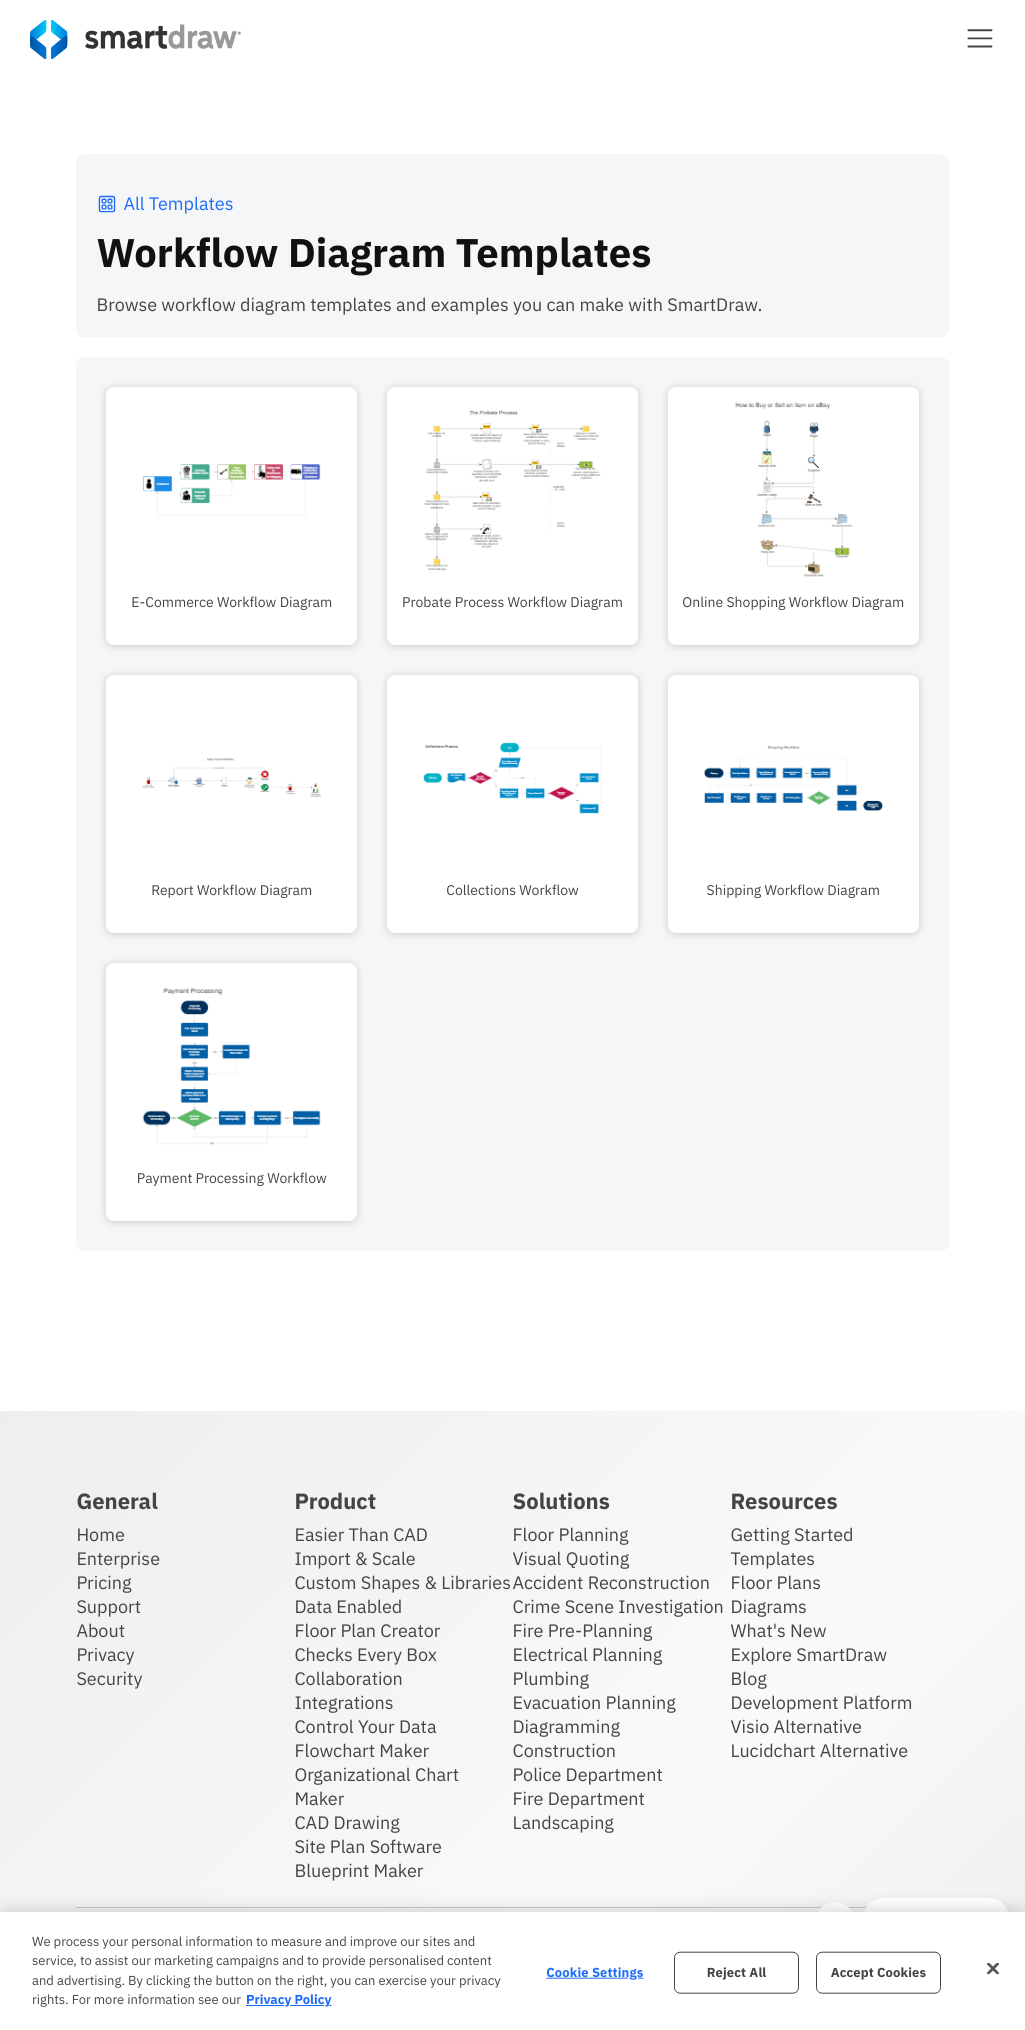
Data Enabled (348, 1606)
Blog (749, 1678)
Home (100, 1534)
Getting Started (792, 1534)
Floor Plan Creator (367, 1630)
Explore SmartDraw (809, 1654)
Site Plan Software (367, 1846)
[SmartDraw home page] (135, 39)
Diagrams (769, 1606)
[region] (512, 1971)
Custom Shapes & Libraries (402, 1582)
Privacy (105, 1654)
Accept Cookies (878, 1972)
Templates (773, 1558)
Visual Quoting (571, 1558)
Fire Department (579, 1798)
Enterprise (118, 1558)
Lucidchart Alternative (820, 1750)
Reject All (737, 1972)
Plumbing (551, 1678)
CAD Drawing (346, 1822)
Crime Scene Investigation (618, 1606)
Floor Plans (776, 1582)
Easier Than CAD (361, 1534)
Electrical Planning (588, 1654)
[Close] (993, 1968)
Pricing (103, 1582)
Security (109, 1678)
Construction (564, 1750)
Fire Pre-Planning (583, 1630)
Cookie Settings (594, 1972)
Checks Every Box (365, 1654)
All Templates (164, 203)
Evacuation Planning (594, 1702)
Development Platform (822, 1702)
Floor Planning (571, 1534)
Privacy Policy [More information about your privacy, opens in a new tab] (288, 1999)
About (100, 1630)
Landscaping (563, 1822)
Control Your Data (365, 1726)
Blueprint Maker (358, 1870)
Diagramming (567, 1726)
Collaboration (348, 1678)
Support (108, 1606)
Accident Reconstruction (612, 1582)
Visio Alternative (796, 1726)
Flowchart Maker (361, 1750)
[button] (980, 38)
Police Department (588, 1774)
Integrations (343, 1702)
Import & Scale (354, 1558)
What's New (779, 1630)
